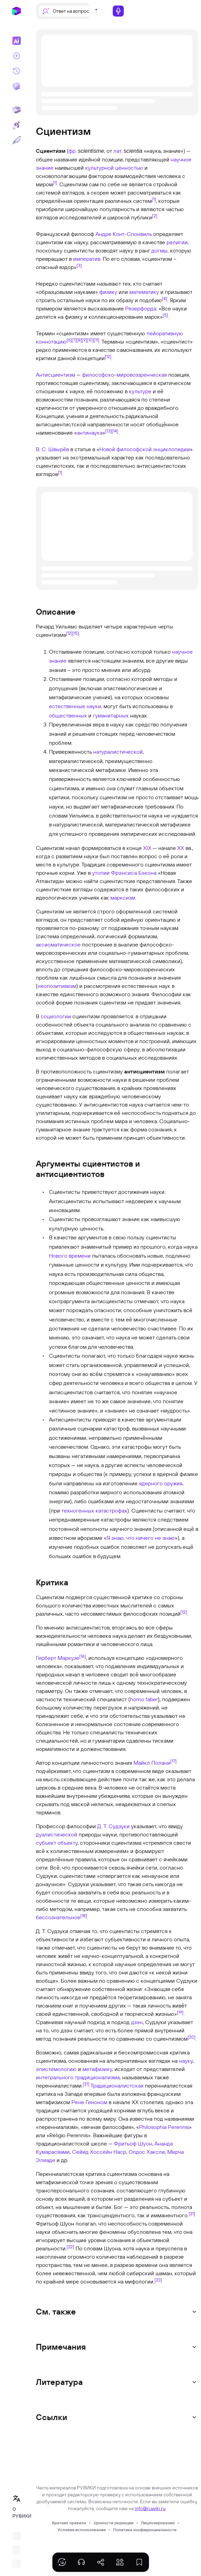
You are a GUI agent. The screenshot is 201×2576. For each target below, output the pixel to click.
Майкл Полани (151, 1762)
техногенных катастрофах (94, 1510)
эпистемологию (56, 2068)
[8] (79, 340)
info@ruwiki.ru (150, 2508)
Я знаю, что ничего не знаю (141, 1537)
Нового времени (70, 1255)
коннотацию (51, 341)
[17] (173, 1761)
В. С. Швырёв (52, 449)
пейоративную (165, 333)
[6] (69, 340)
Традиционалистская (116, 2085)
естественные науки (75, 706)
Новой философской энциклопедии (144, 449)
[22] (70, 2246)
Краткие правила (69, 2522)
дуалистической (56, 1834)
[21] (86, 2084)
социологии (56, 1016)
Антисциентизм (55, 374)
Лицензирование (158, 2522)
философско (98, 374)
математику (144, 291)
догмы (159, 250)
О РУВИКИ (18, 2512)
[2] (154, 215)
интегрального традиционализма (78, 2077)
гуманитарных (111, 715)
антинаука (89, 432)
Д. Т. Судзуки (113, 1826)
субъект (46, 1842)
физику (108, 291)
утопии (101, 872)
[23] (158, 2279)
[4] (164, 298)
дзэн (137, 2022)
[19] (180, 2012)
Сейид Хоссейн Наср (99, 2151)
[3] (79, 265)
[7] (74, 340)
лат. (117, 150)
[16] (82, 1656)
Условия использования (81, 2529)
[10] (90, 340)
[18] (83, 1915)
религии (177, 242)
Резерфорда (140, 308)
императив (86, 258)
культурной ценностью (114, 167)
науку (186, 2060)
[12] (108, 356)
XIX (147, 847)
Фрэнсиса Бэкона (134, 872)
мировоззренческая (142, 374)
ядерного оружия (160, 1483)
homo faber (144, 1699)
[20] (191, 2037)
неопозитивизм (57, 985)
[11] (96, 340)
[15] (75, 633)
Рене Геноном (89, 2102)
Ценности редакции (113, 2522)
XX (180, 847)
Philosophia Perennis (164, 2126)
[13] (108, 431)
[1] (55, 182)
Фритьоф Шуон (133, 2143)
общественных (68, 715)
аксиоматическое (58, 944)
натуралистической (118, 751)
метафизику (97, 2068)
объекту (68, 1842)
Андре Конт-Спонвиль (124, 233)
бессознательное (58, 1917)
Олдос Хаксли (147, 2151)
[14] (115, 431)
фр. (73, 150)
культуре (140, 391)
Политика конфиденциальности (145, 2529)
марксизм (122, 897)
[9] (84, 340)
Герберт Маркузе (57, 1657)
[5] (165, 315)
